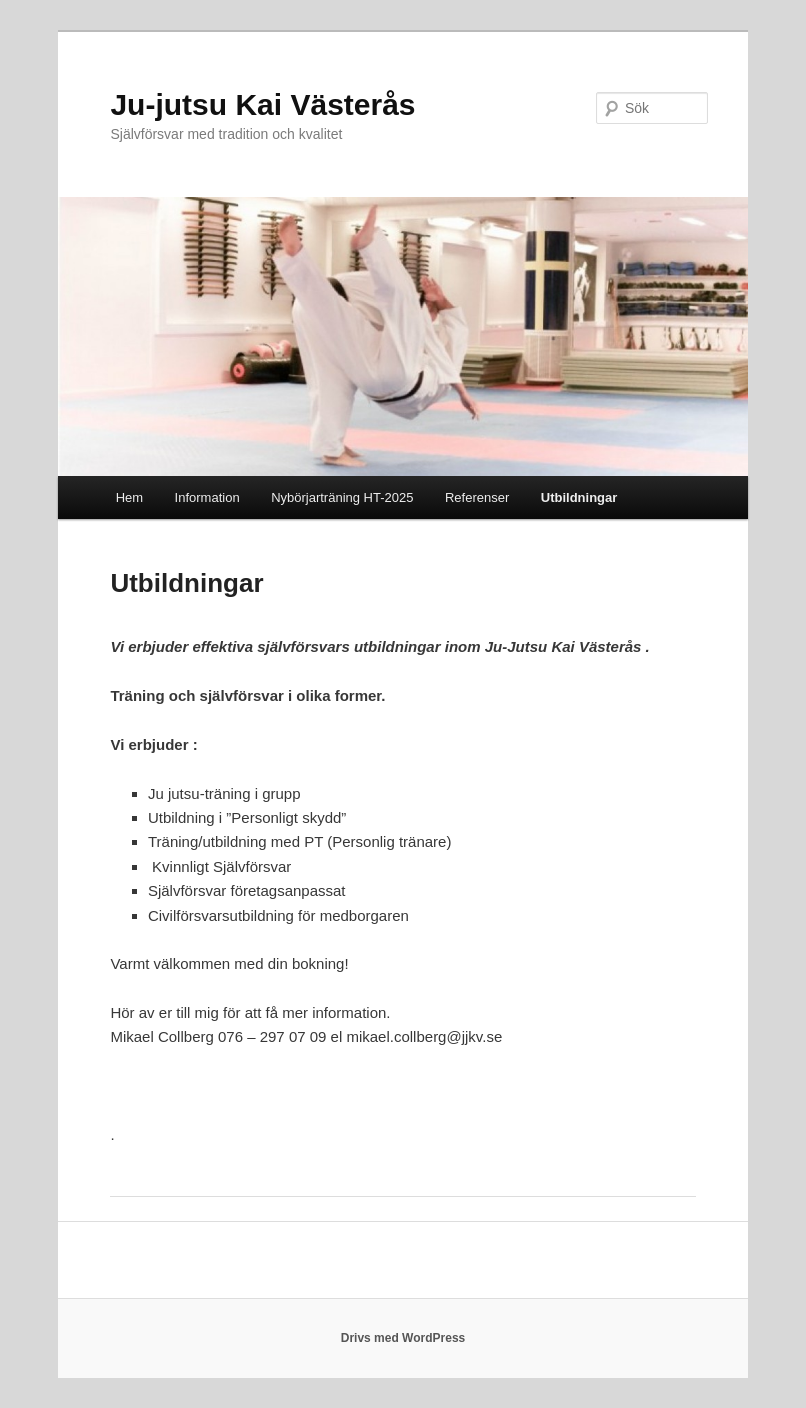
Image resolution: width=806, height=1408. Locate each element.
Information (207, 497)
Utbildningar (579, 497)
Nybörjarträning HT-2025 (342, 497)
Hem (129, 497)
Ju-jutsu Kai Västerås (262, 104)
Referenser (477, 497)
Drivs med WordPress (403, 1338)
